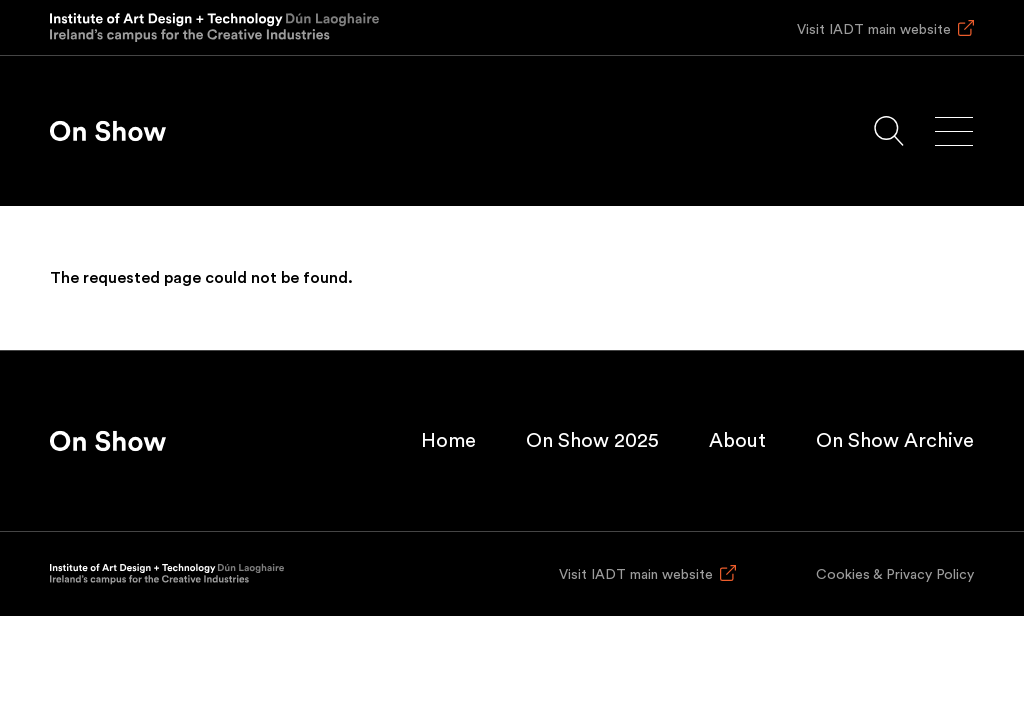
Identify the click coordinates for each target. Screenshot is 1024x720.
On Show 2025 (592, 441)
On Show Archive (895, 441)
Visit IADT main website (874, 30)
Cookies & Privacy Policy (895, 575)
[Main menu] (954, 131)
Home (448, 441)
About (737, 441)
